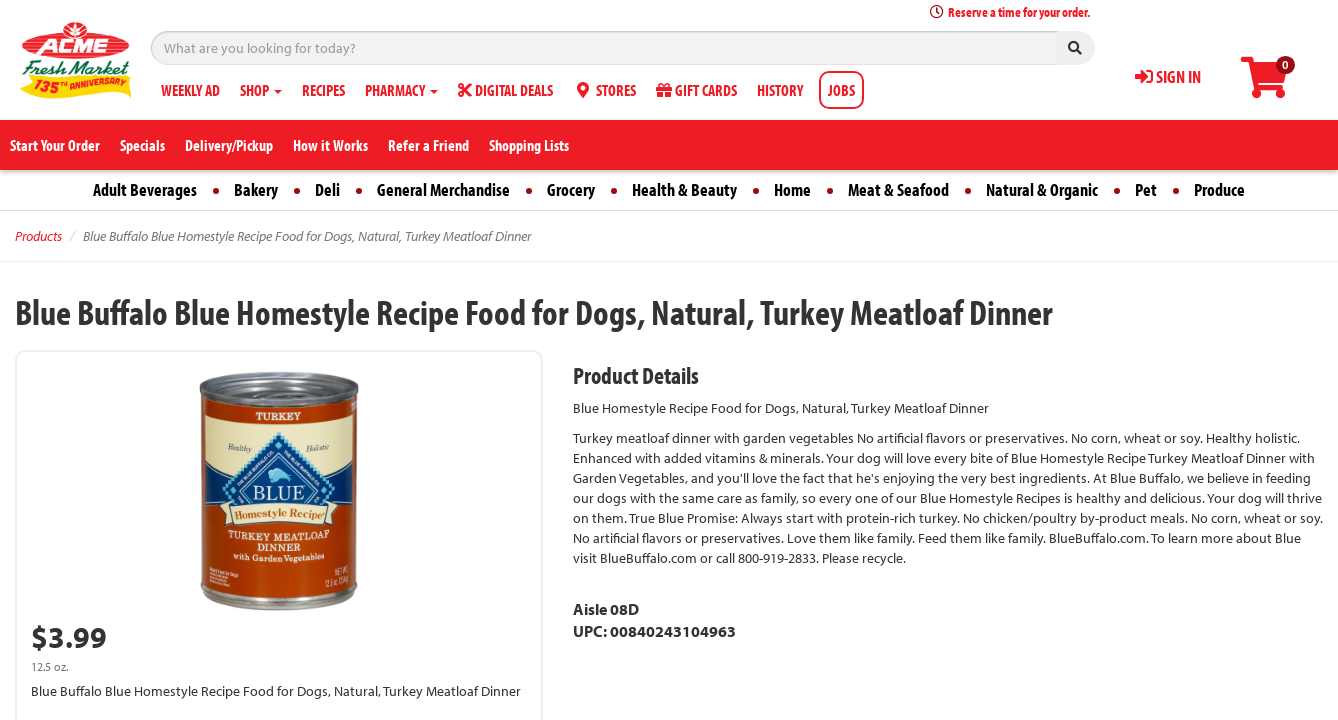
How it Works (330, 145)
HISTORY (780, 90)
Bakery (256, 189)
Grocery (571, 189)
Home (792, 189)
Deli (327, 189)
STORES (604, 90)
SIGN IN (1168, 76)
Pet (1146, 189)
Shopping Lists (529, 145)
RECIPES (323, 90)
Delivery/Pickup (229, 145)
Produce (1219, 189)
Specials (142, 145)
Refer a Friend (428, 145)
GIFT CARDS (696, 90)
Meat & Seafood (898, 189)
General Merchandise (443, 189)
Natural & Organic (1042, 189)
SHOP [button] (261, 90)
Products (38, 236)
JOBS (841, 90)
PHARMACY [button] (401, 90)
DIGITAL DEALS (505, 90)
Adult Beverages (145, 189)
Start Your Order (55, 145)
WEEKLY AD (190, 90)
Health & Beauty (684, 189)
